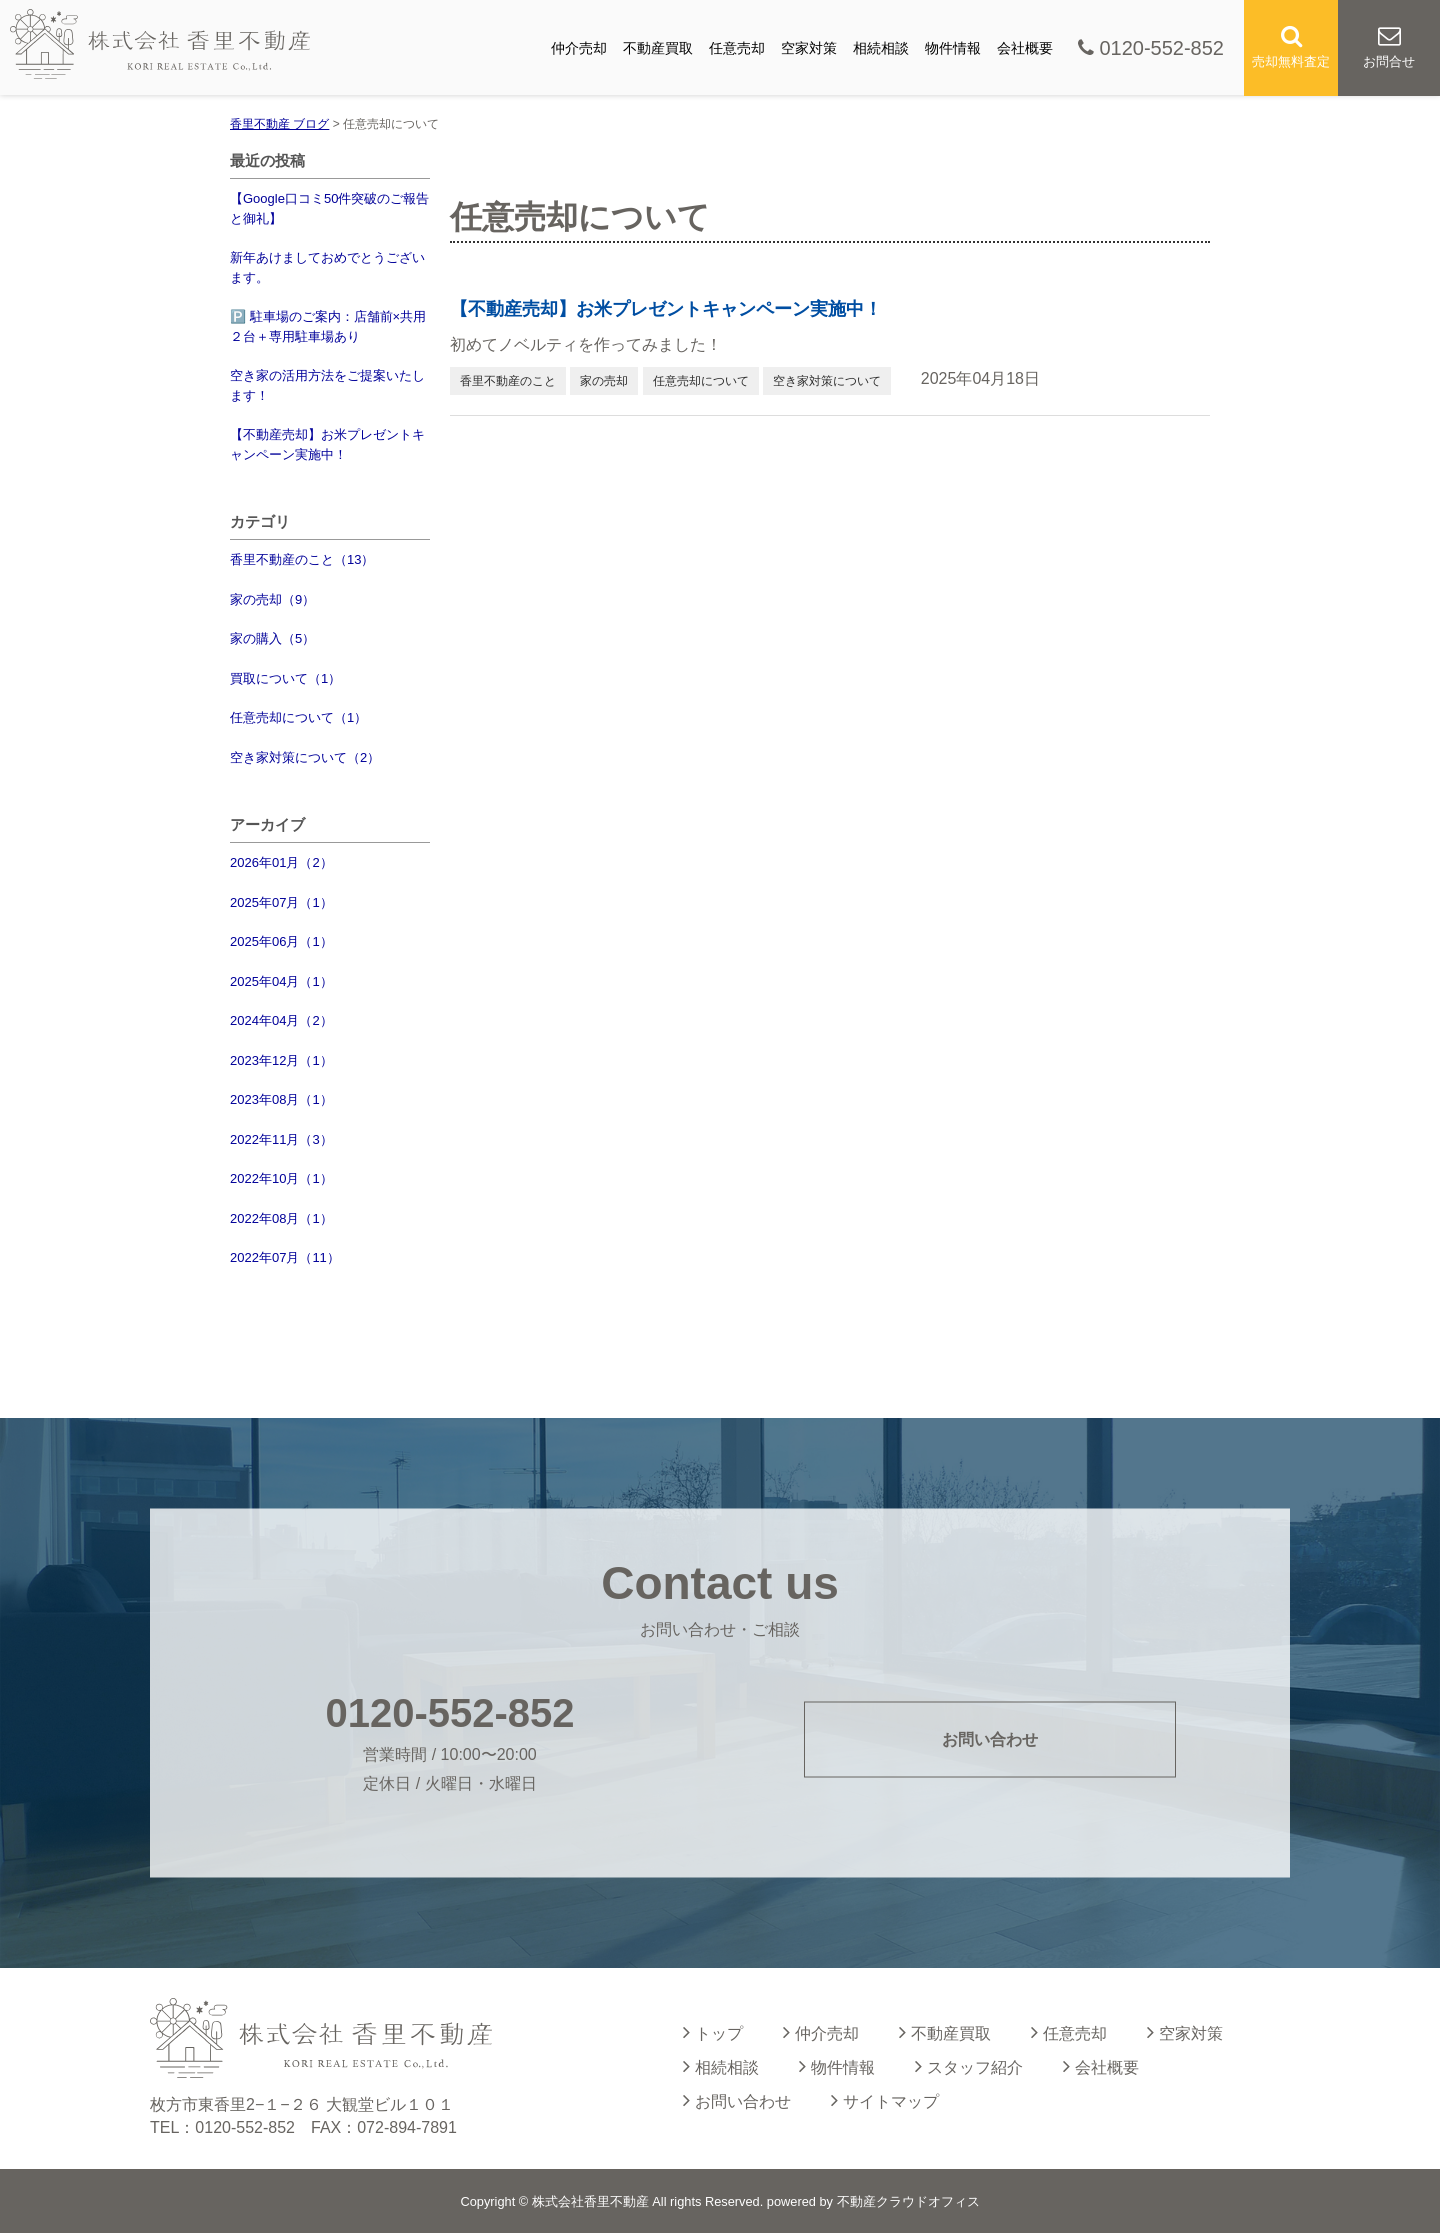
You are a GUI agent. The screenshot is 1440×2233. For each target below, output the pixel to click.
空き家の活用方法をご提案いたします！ (327, 385)
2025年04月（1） (281, 981)
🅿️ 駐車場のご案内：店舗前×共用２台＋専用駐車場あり (328, 326)
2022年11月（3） (281, 1139)
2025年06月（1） (281, 941)
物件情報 (953, 48)
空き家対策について (827, 381)
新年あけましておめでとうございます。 (327, 267)
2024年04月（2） (281, 1020)
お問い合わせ (990, 1738)
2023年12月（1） (281, 1060)
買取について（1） (285, 678)
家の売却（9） (272, 599)
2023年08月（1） (281, 1099)
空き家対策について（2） (305, 757)
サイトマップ (885, 2100)
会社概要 (1025, 48)
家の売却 (604, 381)
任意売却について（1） (298, 717)
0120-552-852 (1151, 48)
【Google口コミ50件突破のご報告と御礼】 (329, 208)
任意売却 (737, 48)
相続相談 (881, 48)
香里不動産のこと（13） (302, 559)
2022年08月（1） (281, 1218)
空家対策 (809, 48)
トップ (713, 2032)
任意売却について (701, 381)
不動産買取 (658, 48)
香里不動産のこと (508, 381)
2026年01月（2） (281, 862)
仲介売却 (579, 48)
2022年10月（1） (281, 1178)
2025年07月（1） (281, 902)
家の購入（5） (272, 638)
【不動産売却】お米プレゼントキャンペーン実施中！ (327, 444)
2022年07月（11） (285, 1257)
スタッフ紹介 (969, 2066)
